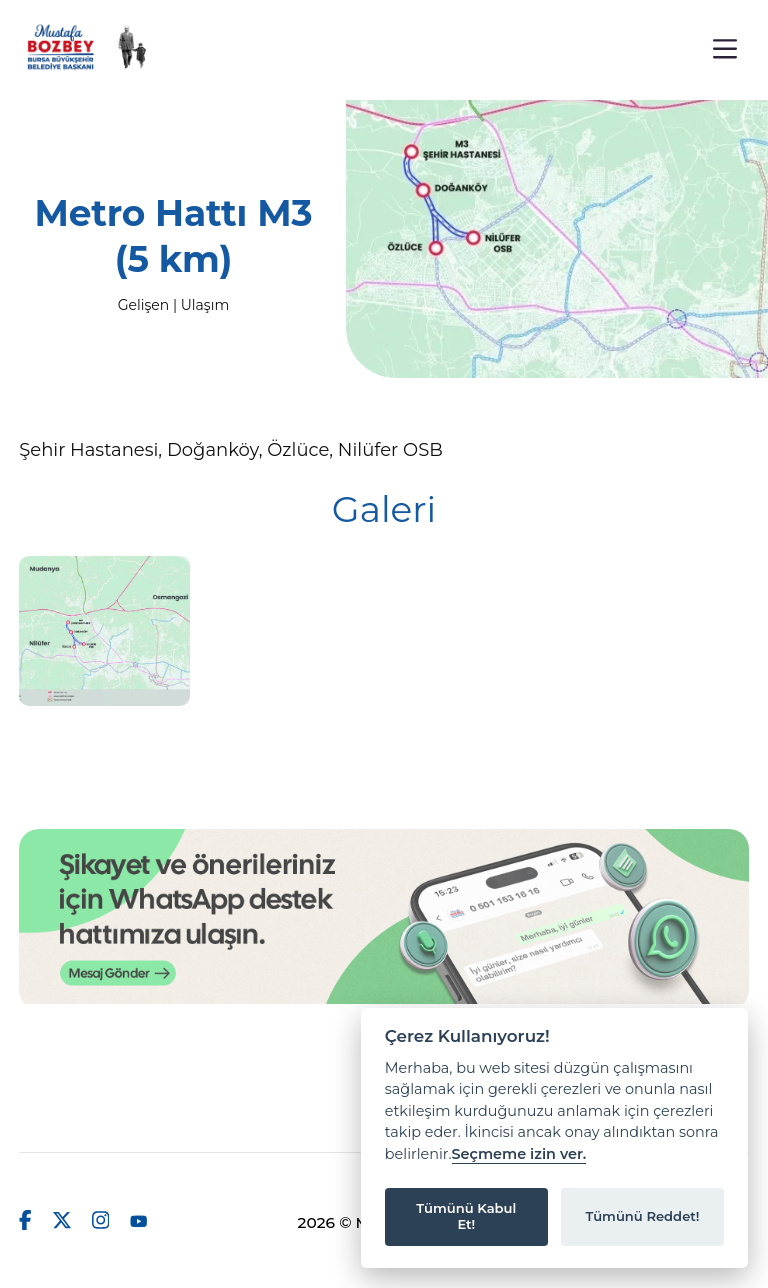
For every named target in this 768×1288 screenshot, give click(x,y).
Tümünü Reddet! (642, 1216)
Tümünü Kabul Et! (466, 1216)
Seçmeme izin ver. (519, 1154)
